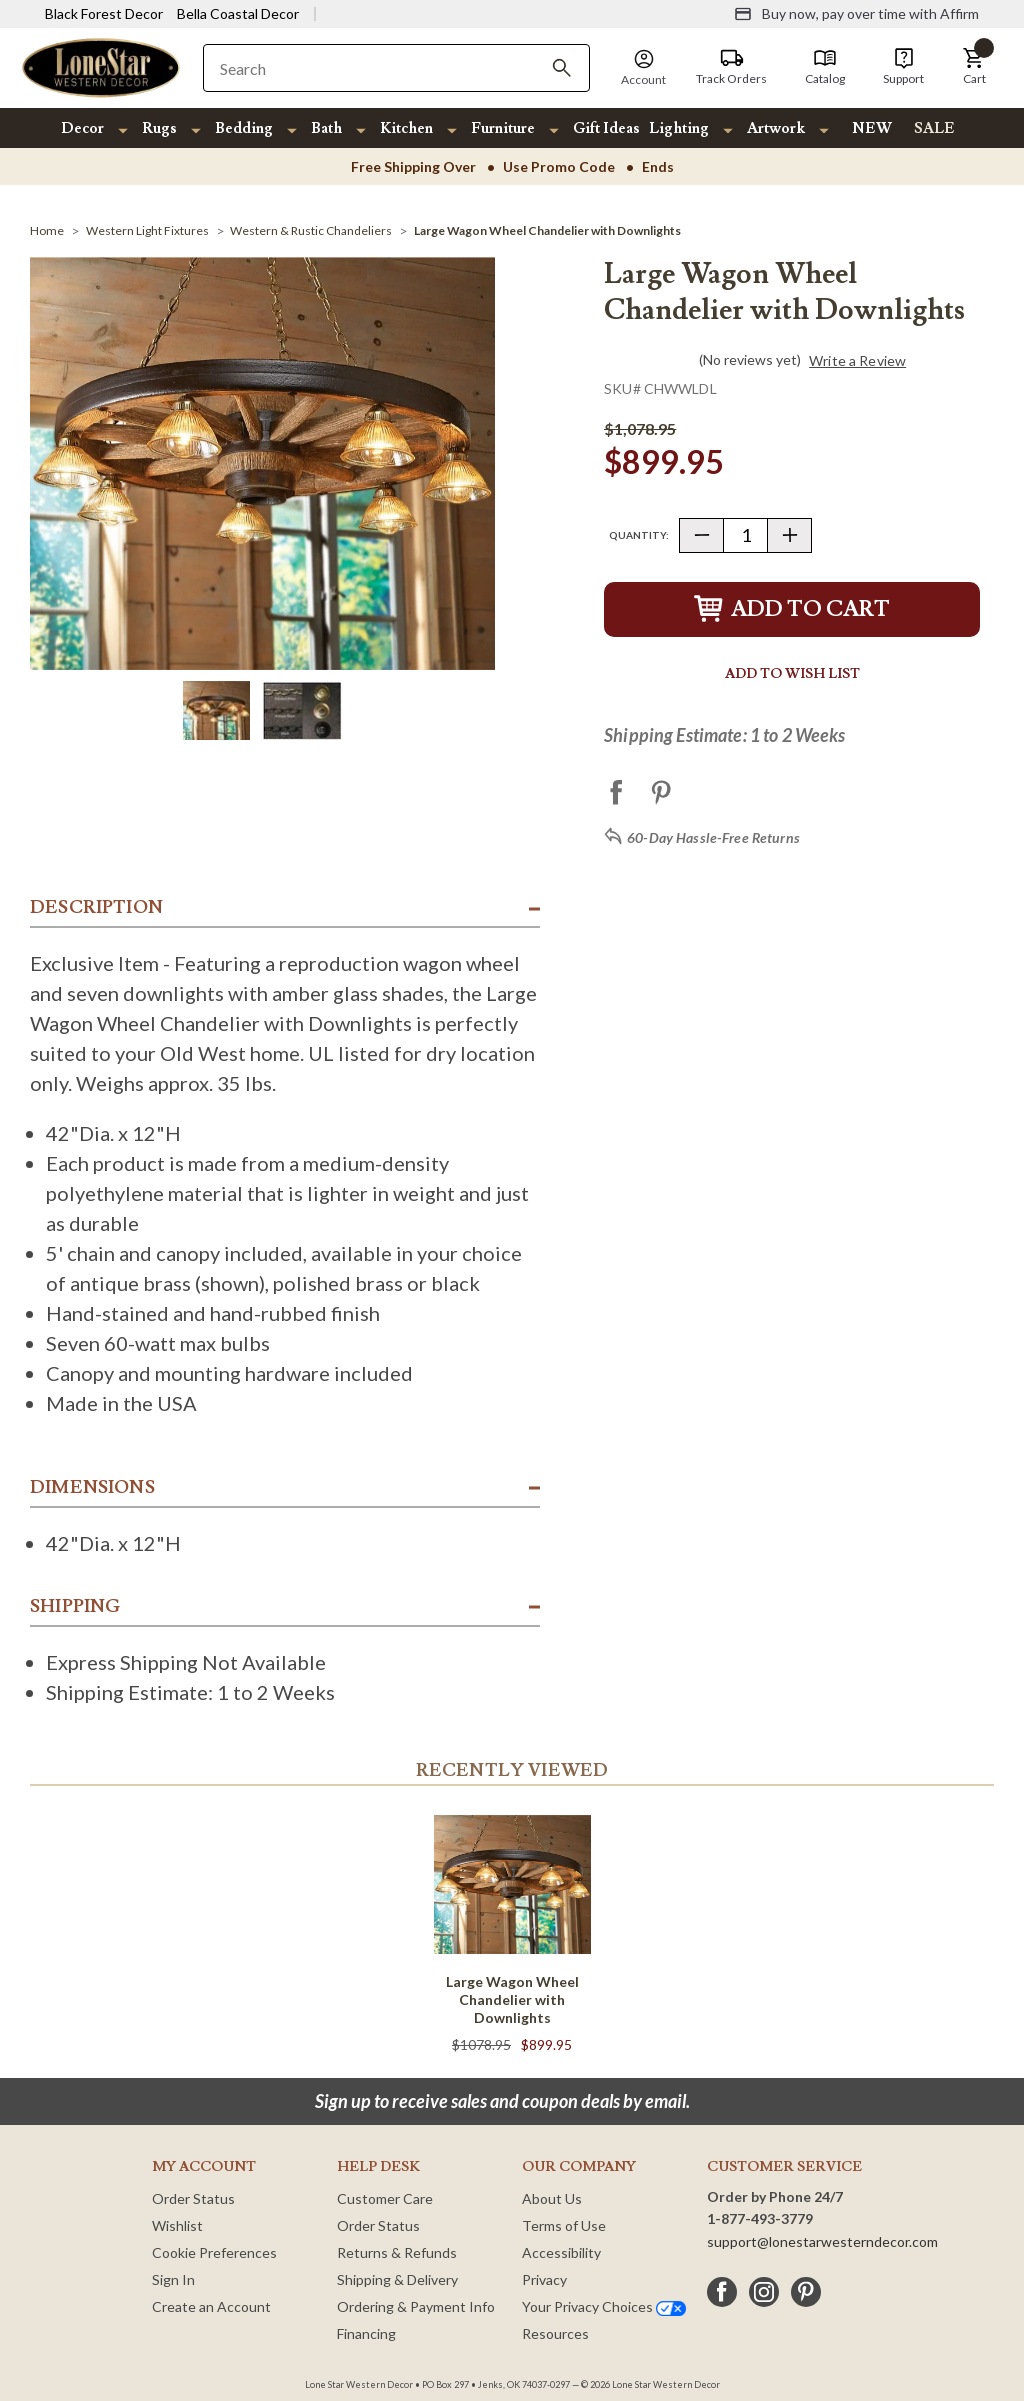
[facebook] (722, 2292)
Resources (555, 2333)
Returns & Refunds (397, 2252)
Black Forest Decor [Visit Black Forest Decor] (104, 13)
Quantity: (639, 535)
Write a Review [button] (857, 361)
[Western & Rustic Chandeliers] (311, 230)
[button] (974, 67)
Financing (366, 2333)
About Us (552, 2198)
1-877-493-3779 (760, 2218)
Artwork (776, 128)
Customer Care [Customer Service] (385, 2198)
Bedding (244, 128)
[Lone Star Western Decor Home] (101, 66)
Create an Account (211, 2306)
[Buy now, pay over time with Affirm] (856, 14)
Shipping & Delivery (397, 2279)
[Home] (47, 230)
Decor (82, 128)
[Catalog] (825, 67)
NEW (872, 128)
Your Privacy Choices (604, 2306)
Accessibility (561, 2252)
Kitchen (406, 128)
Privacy (544, 2279)
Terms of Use (564, 2225)
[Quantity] (745, 535)
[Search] (562, 68)
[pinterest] (806, 2292)
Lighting (679, 128)
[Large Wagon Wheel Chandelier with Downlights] (547, 230)
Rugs (159, 128)
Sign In (173, 2279)
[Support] (903, 67)
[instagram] (764, 2292)
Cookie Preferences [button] (214, 2252)
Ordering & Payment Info (416, 2306)
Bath (326, 128)
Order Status (193, 2198)
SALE (934, 128)
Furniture (503, 128)
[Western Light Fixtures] (147, 230)
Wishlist (177, 2225)
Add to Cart (792, 609)
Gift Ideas (606, 128)
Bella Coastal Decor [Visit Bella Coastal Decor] (238, 13)
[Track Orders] (731, 67)
